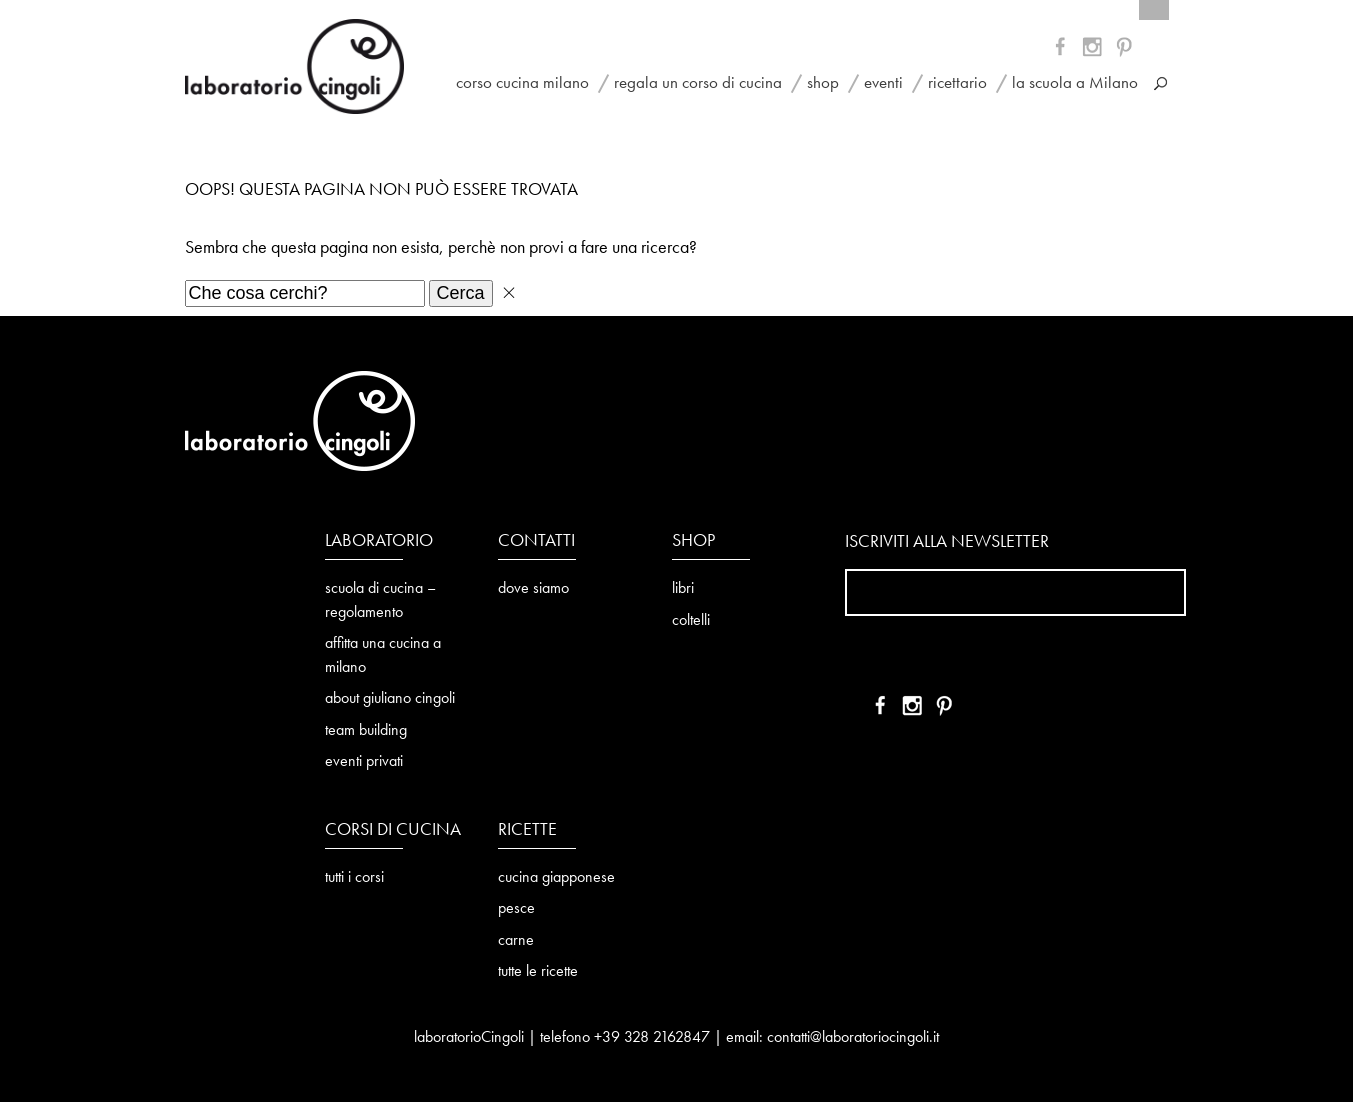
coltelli (691, 621)
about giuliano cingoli (390, 699)
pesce (516, 909)
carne (516, 941)
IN (1125, 50)
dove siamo (533, 589)
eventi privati (364, 762)
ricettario (957, 83)
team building (366, 731)
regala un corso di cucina (698, 83)
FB (1063, 50)
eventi (883, 83)
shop (823, 83)
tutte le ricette (538, 972)
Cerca (461, 293)
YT (1094, 50)
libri (683, 589)
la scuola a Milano (1075, 83)
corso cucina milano (522, 83)
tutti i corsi (354, 878)
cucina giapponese (556, 878)
